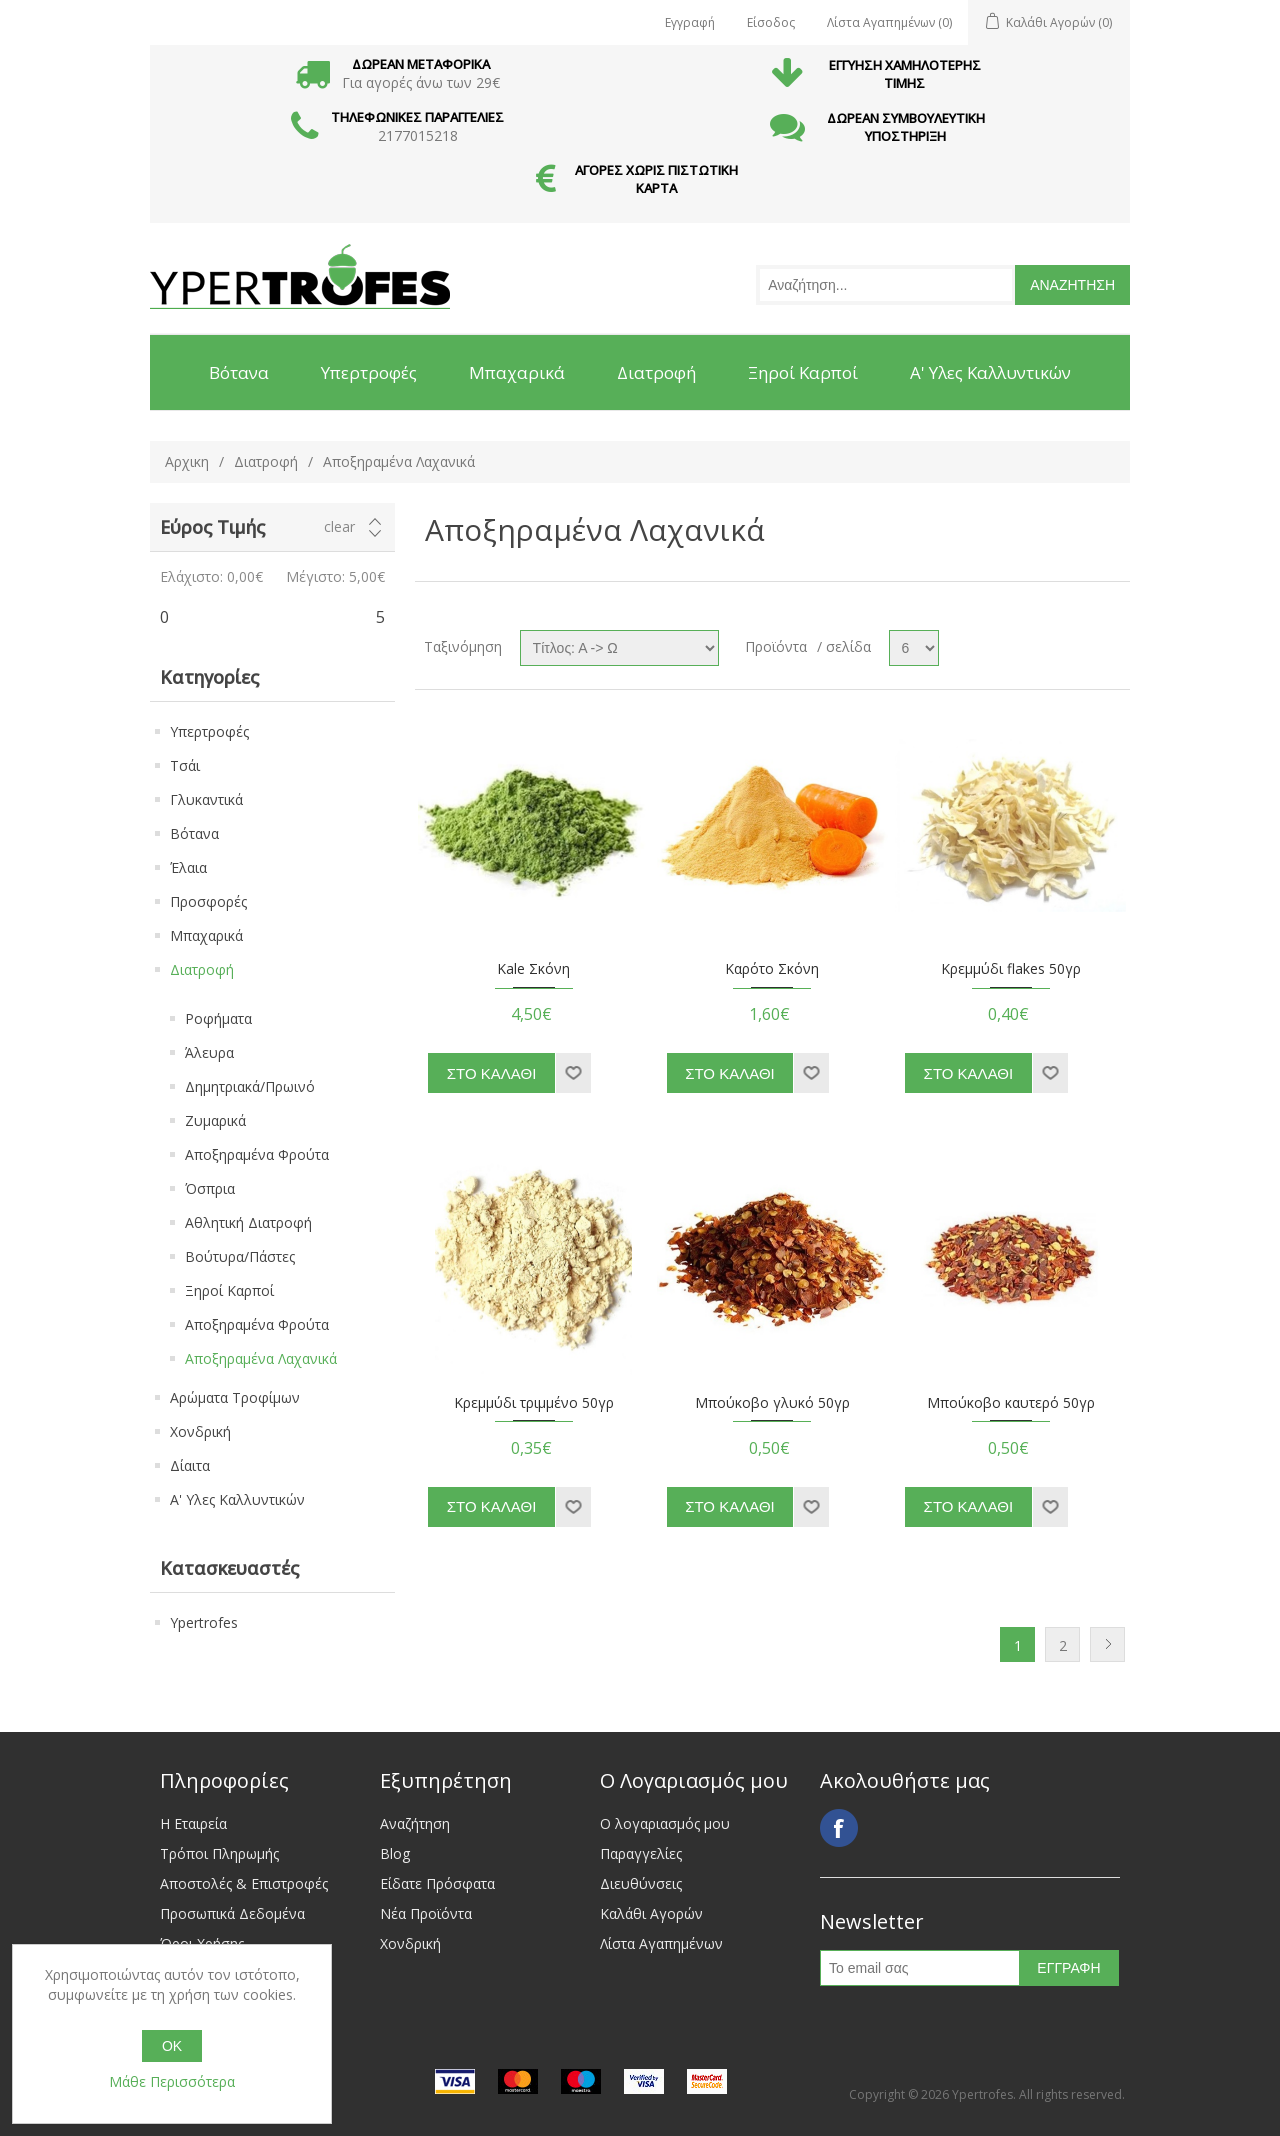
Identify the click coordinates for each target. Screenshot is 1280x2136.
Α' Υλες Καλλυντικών (237, 1499)
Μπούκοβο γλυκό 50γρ (772, 1403)
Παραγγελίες (641, 1853)
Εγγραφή (690, 22)
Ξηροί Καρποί (229, 1290)
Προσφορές (208, 901)
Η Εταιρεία (193, 1823)
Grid (1077, 643)
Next (1107, 1644)
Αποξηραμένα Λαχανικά (261, 1358)
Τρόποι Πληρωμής (219, 1853)
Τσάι (185, 765)
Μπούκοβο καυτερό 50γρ (1011, 1403)
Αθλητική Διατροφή (248, 1222)
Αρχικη (187, 461)
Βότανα (194, 833)
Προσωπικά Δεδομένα (232, 1913)
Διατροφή (266, 461)
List (1113, 643)
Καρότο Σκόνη (772, 969)
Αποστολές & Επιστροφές (244, 1883)
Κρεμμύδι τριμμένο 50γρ (534, 1403)
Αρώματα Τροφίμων (235, 1397)
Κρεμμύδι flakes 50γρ (1011, 969)
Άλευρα (209, 1052)
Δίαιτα (190, 1465)
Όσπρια (210, 1188)
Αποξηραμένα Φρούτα (257, 1154)
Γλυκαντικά (206, 799)
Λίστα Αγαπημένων (661, 1943)
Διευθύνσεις (641, 1883)
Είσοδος (771, 22)
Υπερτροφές (209, 731)
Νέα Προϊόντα (426, 1913)
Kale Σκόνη (533, 969)
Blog (395, 1853)
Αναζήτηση (415, 1823)
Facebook (839, 1828)
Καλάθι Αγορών (651, 1913)
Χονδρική (200, 1431)
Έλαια (188, 867)
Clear (339, 527)
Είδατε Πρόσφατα (437, 1883)
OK (172, 2046)
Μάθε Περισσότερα (172, 2081)
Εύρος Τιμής (212, 527)
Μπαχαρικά (206, 935)
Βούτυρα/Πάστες (240, 1256)
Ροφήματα (218, 1018)
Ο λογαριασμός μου (665, 1823)
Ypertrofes (204, 1622)
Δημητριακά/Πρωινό (250, 1086)
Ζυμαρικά (215, 1120)
